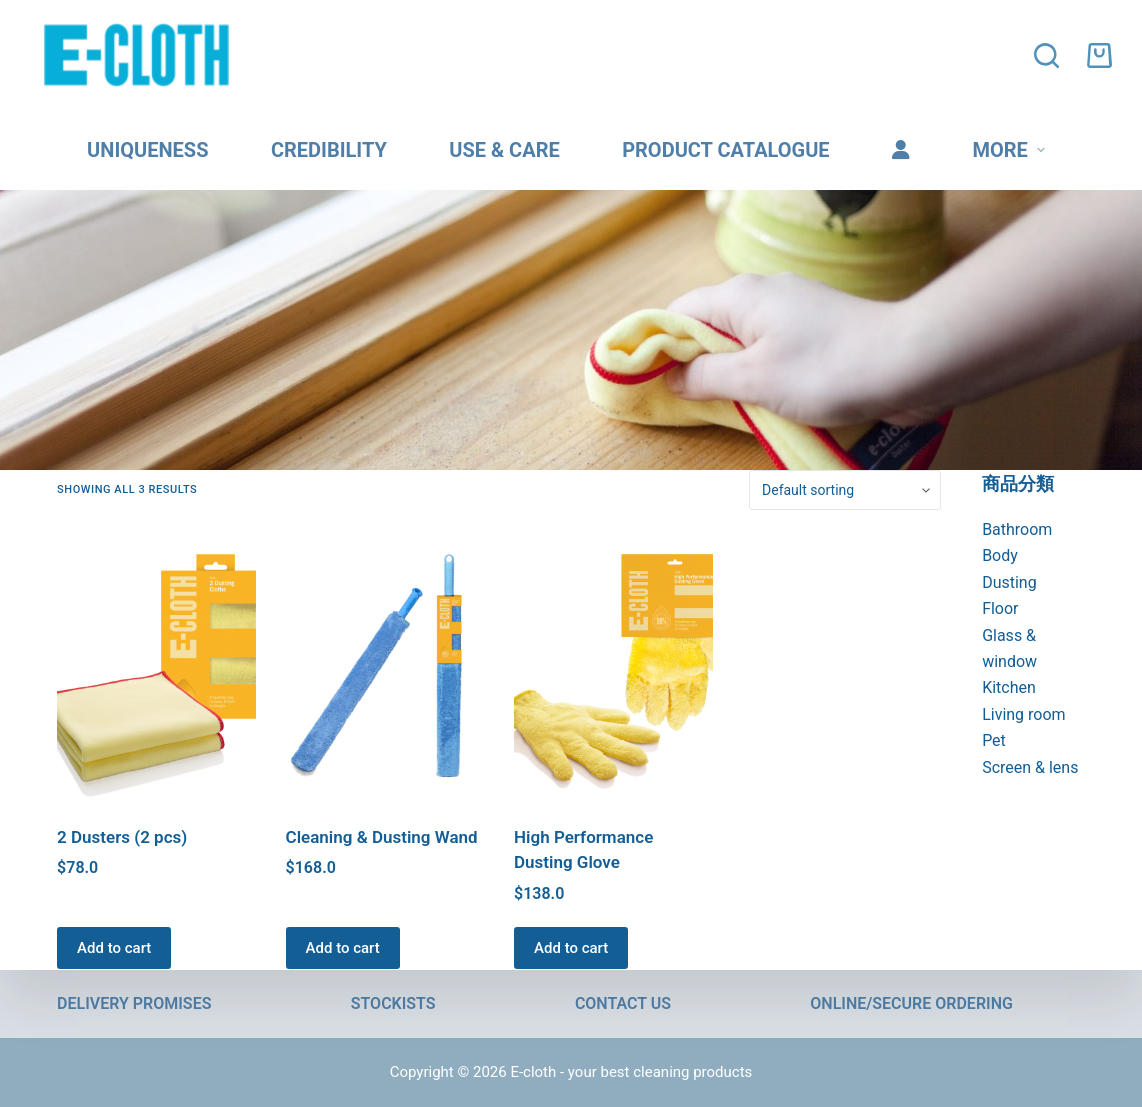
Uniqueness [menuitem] (147, 150)
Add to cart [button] (114, 948)
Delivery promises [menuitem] (134, 1004)
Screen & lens (1030, 767)
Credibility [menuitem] (329, 150)
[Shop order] (845, 490)
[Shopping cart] (1099, 55)
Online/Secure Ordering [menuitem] (911, 1004)
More (1011, 150)
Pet (994, 740)
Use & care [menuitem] (504, 150)
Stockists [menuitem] (393, 1004)
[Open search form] (1050, 55)
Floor (1000, 608)
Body (1000, 555)
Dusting (1009, 582)
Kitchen (1009, 687)
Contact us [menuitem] (623, 1004)
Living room (1023, 714)
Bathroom (1017, 529)
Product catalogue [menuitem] (725, 150)
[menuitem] (901, 150)
